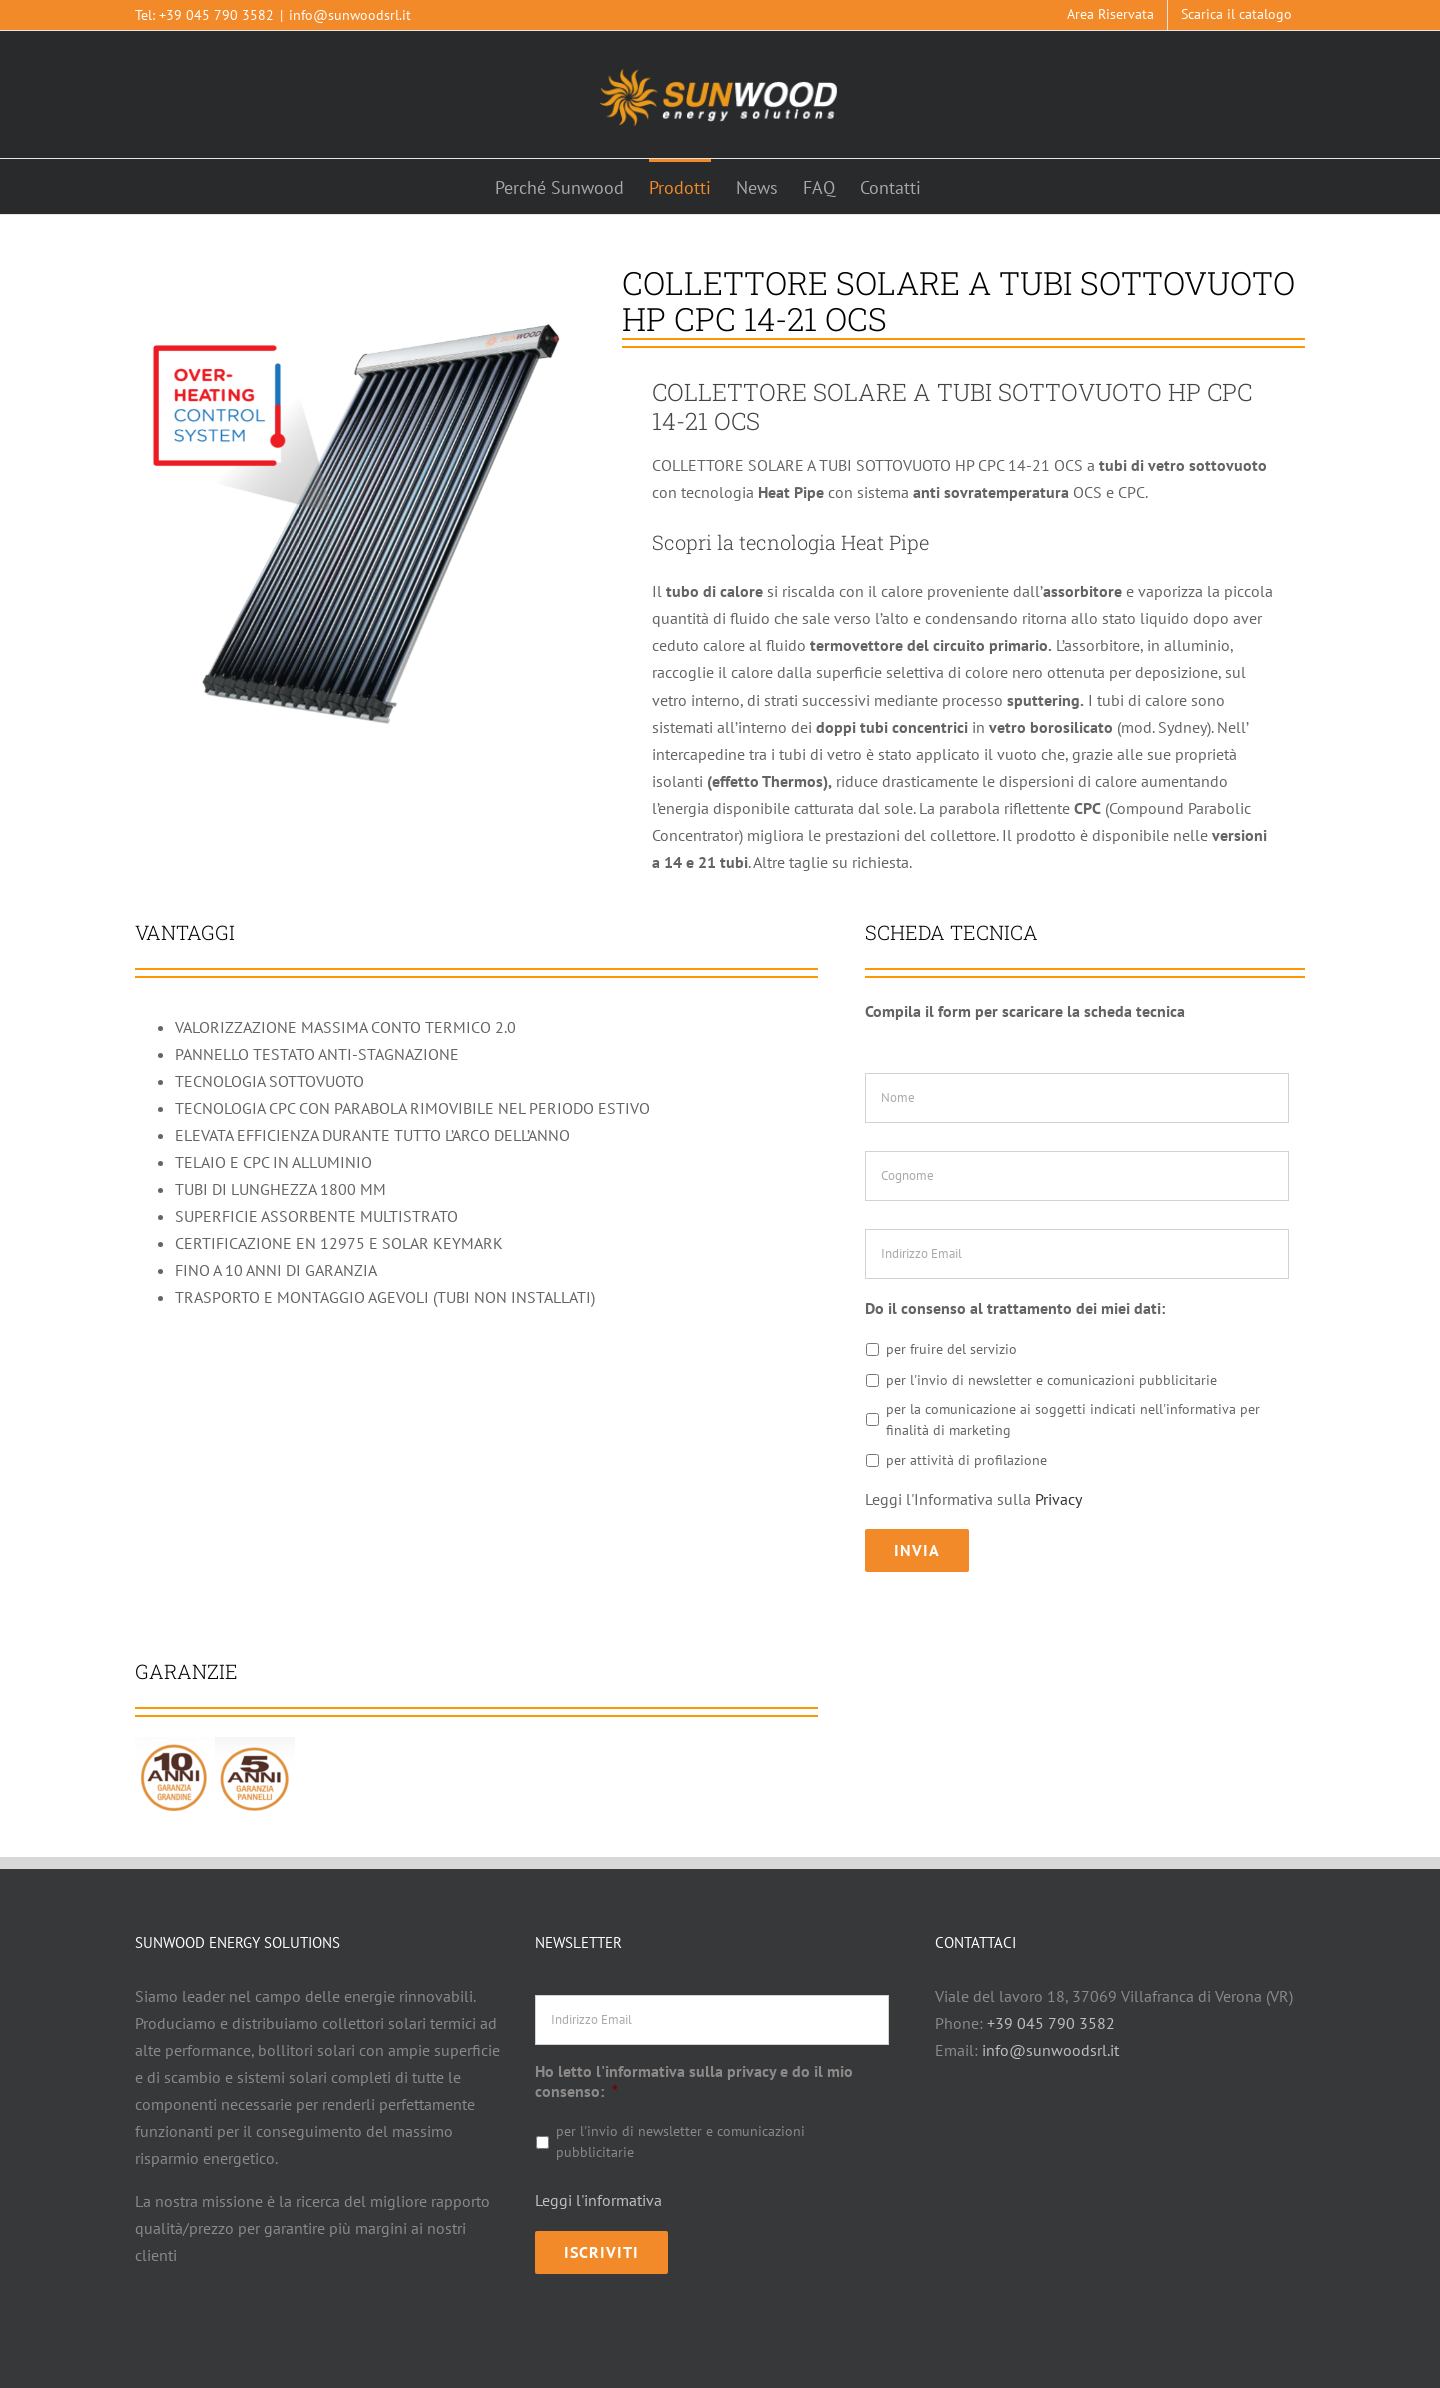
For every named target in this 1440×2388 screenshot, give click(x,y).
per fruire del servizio (951, 1349)
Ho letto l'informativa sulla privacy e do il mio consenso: (694, 2068)
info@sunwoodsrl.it (350, 15)
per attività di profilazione (966, 1460)
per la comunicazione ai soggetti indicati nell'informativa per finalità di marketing (1073, 1419)
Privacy (1058, 1499)
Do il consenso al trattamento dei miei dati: (1015, 1308)
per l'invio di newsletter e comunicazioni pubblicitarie (1051, 1380)
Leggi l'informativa (598, 2188)
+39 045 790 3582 (216, 15)
